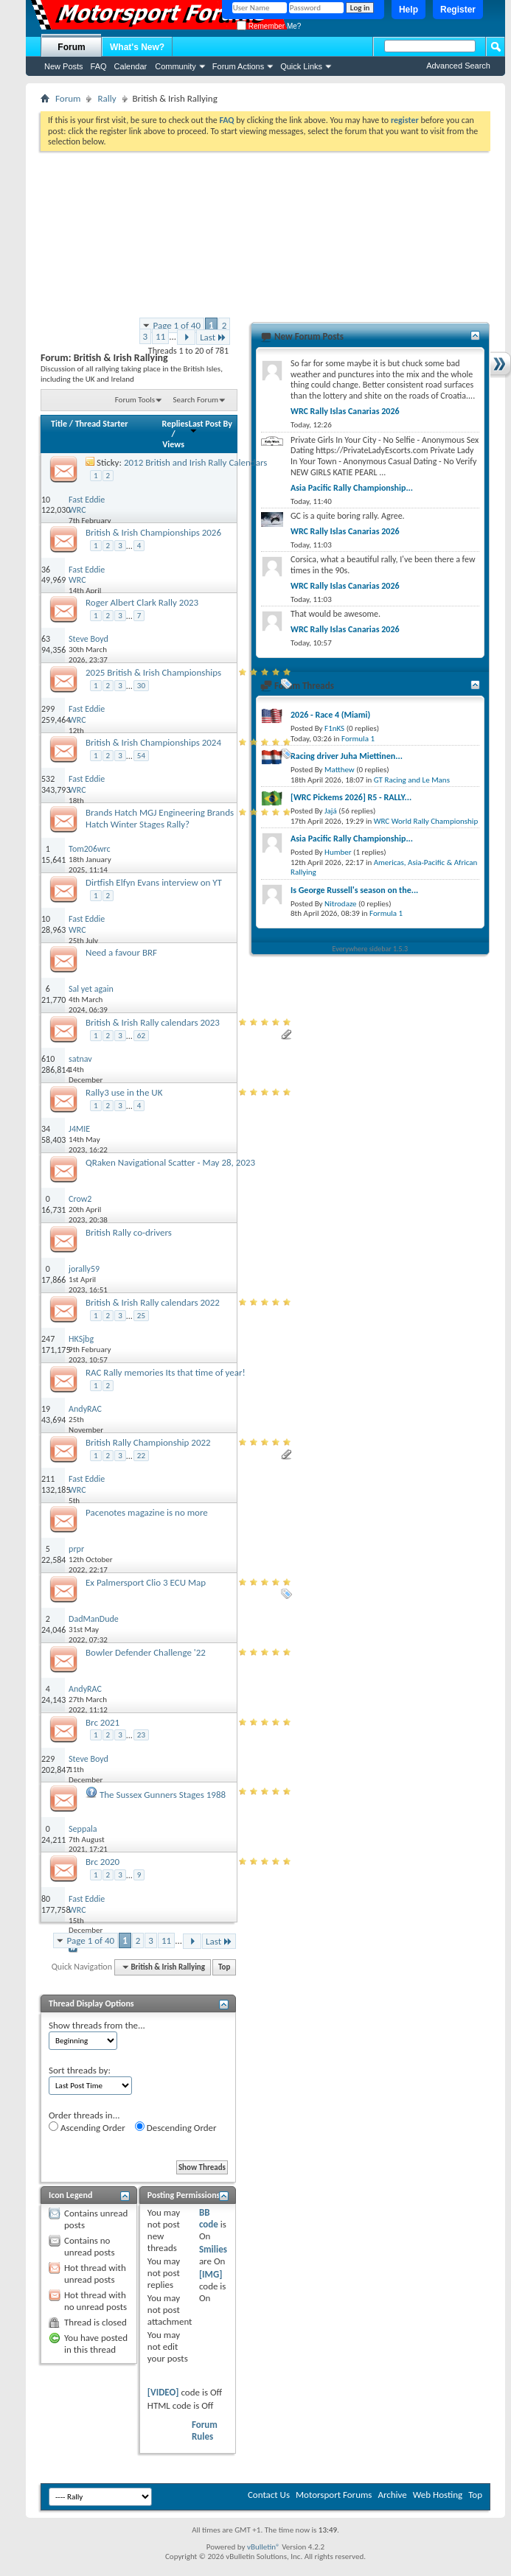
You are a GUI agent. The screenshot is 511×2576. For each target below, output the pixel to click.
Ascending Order (87, 2127)
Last (213, 337)
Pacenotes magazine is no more (147, 1512)
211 (48, 1479)
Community (175, 66)
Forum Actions (238, 66)
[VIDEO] (163, 2392)
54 (141, 755)
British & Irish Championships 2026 (153, 532)
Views (173, 444)
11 (160, 336)
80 (45, 1899)
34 (45, 1129)
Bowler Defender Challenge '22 (146, 1652)
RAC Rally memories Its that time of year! (166, 1372)
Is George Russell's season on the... (354, 890)
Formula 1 (358, 738)
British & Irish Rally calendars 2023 (153, 1022)
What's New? (137, 47)
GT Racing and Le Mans (412, 780)
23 (141, 1735)
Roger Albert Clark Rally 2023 (142, 602)
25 (141, 1315)
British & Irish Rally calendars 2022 (153, 1302)
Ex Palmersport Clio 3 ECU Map (146, 1582)
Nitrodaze (340, 904)
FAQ (99, 66)
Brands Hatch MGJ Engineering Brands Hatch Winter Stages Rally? (160, 818)
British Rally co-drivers (129, 1232)
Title (59, 424)
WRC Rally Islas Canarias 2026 (345, 411)
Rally (106, 98)
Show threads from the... (97, 2025)
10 (45, 499)
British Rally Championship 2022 (148, 1442)
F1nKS (334, 728)
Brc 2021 (102, 1722)
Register (458, 9)
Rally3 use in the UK (124, 1092)
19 (45, 1409)
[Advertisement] (265, 232)
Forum (71, 47)
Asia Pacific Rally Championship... (352, 488)
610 (48, 1059)
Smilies (213, 2249)
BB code (208, 2218)
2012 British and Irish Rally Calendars (195, 462)
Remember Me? (269, 26)
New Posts (63, 66)
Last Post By (210, 426)
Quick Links (301, 66)
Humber (338, 852)
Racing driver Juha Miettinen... (347, 756)
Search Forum (196, 400)
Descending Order (176, 2127)
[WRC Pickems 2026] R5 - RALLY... (351, 797)
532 (48, 779)
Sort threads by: (80, 2070)
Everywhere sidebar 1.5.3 (371, 948)
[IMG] (211, 2274)
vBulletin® (263, 2547)
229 (48, 1759)
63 (45, 639)
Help (408, 9)
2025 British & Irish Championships (153, 672)
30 (141, 685)
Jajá (330, 811)
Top (224, 1967)
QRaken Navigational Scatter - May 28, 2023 (170, 1162)
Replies (175, 424)
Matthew (339, 769)
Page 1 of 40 (177, 325)
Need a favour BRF (121, 952)
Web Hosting (437, 2494)
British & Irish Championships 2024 (153, 742)
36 (45, 569)
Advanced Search (458, 65)
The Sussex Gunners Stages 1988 (163, 1794)
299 (48, 709)
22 (141, 1455)
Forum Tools (135, 400)
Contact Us (269, 2494)
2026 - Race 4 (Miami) (330, 715)
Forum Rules (205, 2430)
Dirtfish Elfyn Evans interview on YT (154, 882)
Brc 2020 (102, 1861)
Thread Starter (101, 424)
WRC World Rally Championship (426, 821)
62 (141, 1035)
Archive (392, 2494)
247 (48, 1339)
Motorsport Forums (334, 2494)
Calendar (130, 66)
